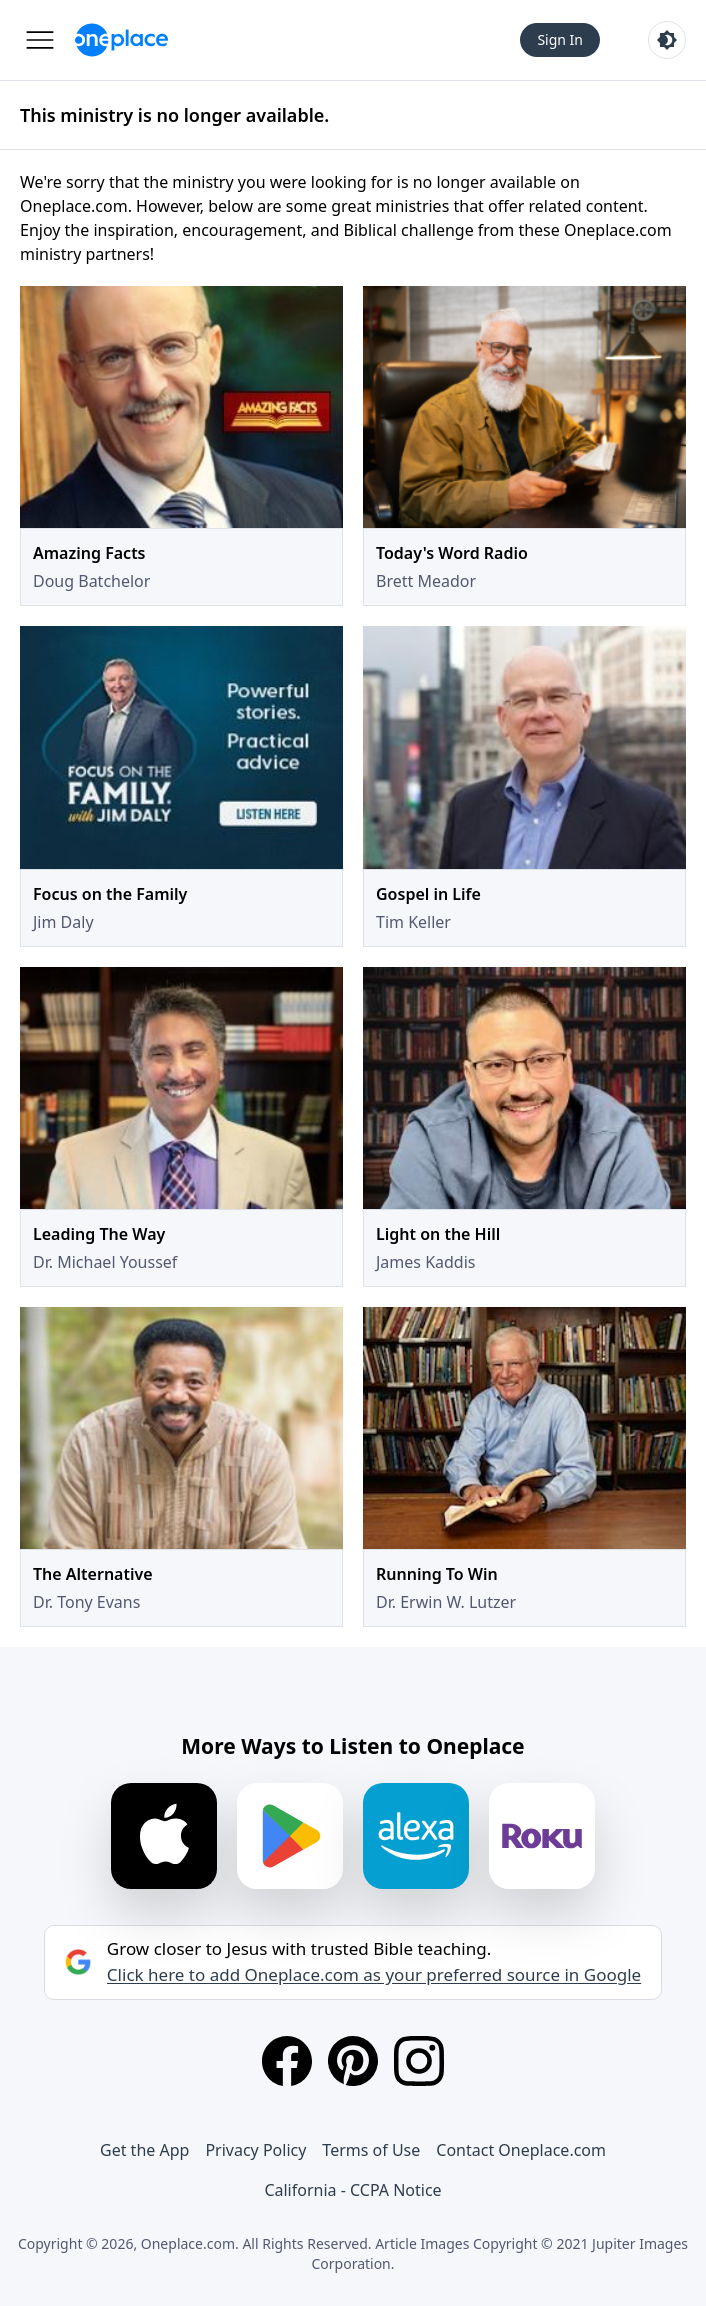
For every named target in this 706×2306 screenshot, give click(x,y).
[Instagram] (419, 2061)
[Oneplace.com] (121, 40)
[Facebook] (287, 2061)
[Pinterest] (353, 2061)
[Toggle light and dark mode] (667, 40)
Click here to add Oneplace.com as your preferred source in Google (374, 1975)
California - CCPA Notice (352, 2190)
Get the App (144, 2150)
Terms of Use (371, 2150)
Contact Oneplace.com (521, 2150)
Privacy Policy (255, 2150)
